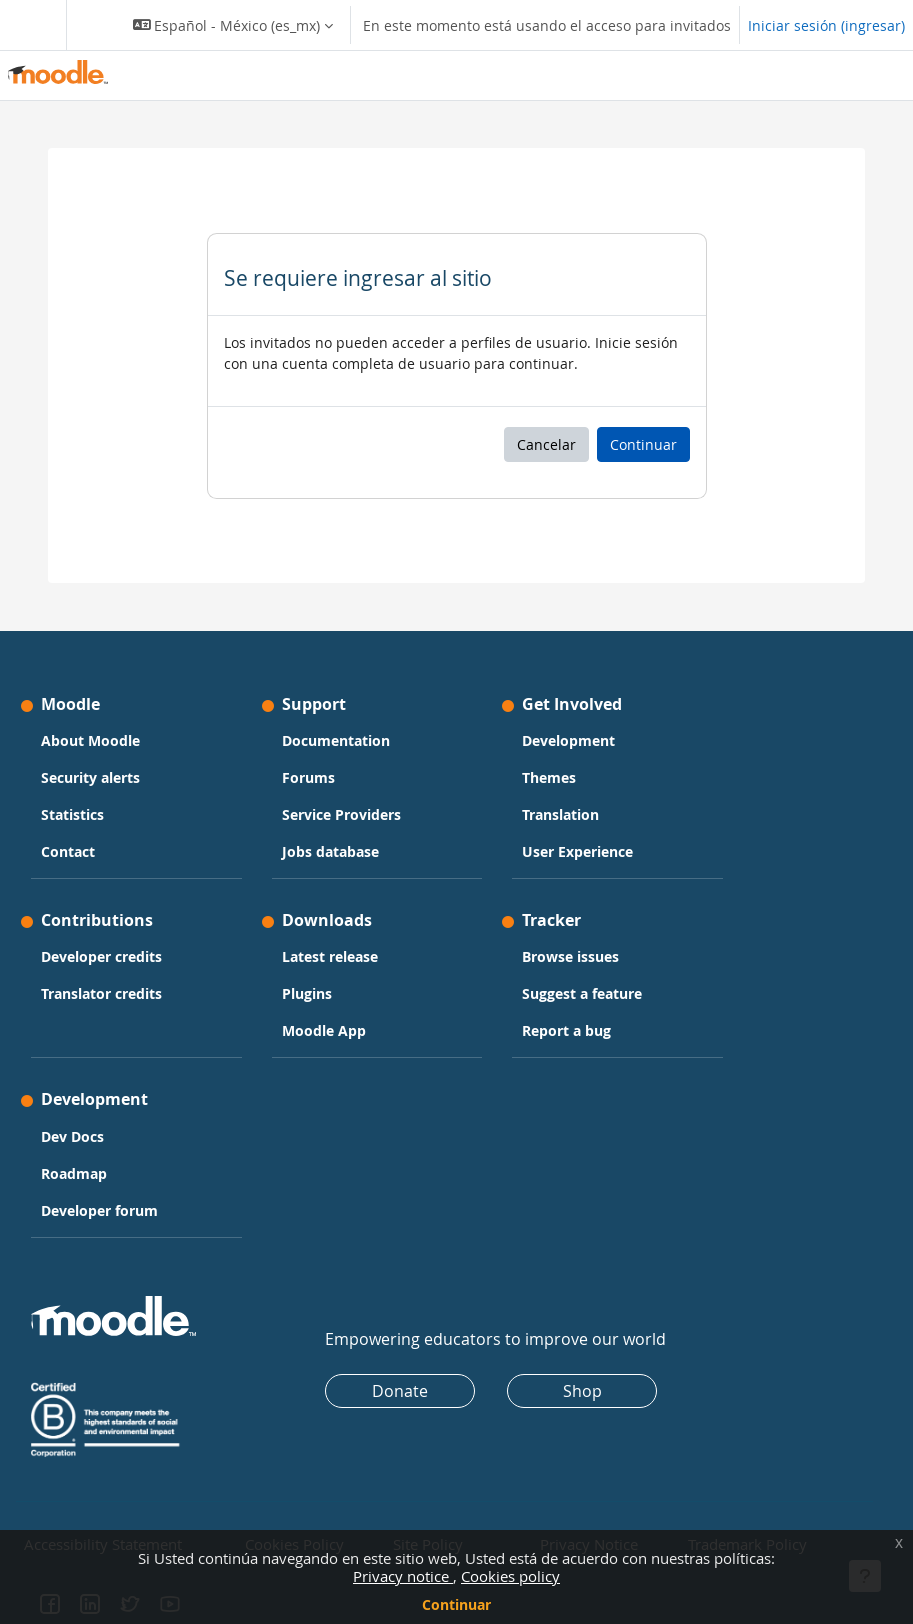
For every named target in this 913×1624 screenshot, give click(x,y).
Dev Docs (72, 1136)
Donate (400, 1391)
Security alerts (90, 777)
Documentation (336, 740)
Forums (308, 777)
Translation (560, 814)
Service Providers (341, 814)
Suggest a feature (582, 993)
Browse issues (570, 956)
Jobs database (330, 851)
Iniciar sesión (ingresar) (826, 25)
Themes (549, 777)
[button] (233, 25)
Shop (582, 1391)
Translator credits (101, 993)
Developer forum (99, 1210)
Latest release (330, 956)
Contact (68, 851)
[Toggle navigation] (29, 25)
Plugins (307, 993)
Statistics (72, 814)
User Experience (577, 851)
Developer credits (101, 956)
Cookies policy (510, 1576)
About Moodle (90, 740)
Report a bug (566, 1030)
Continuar (456, 1604)
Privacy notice (403, 1576)
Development (568, 740)
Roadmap (74, 1173)
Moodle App (324, 1030)
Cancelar (546, 444)
